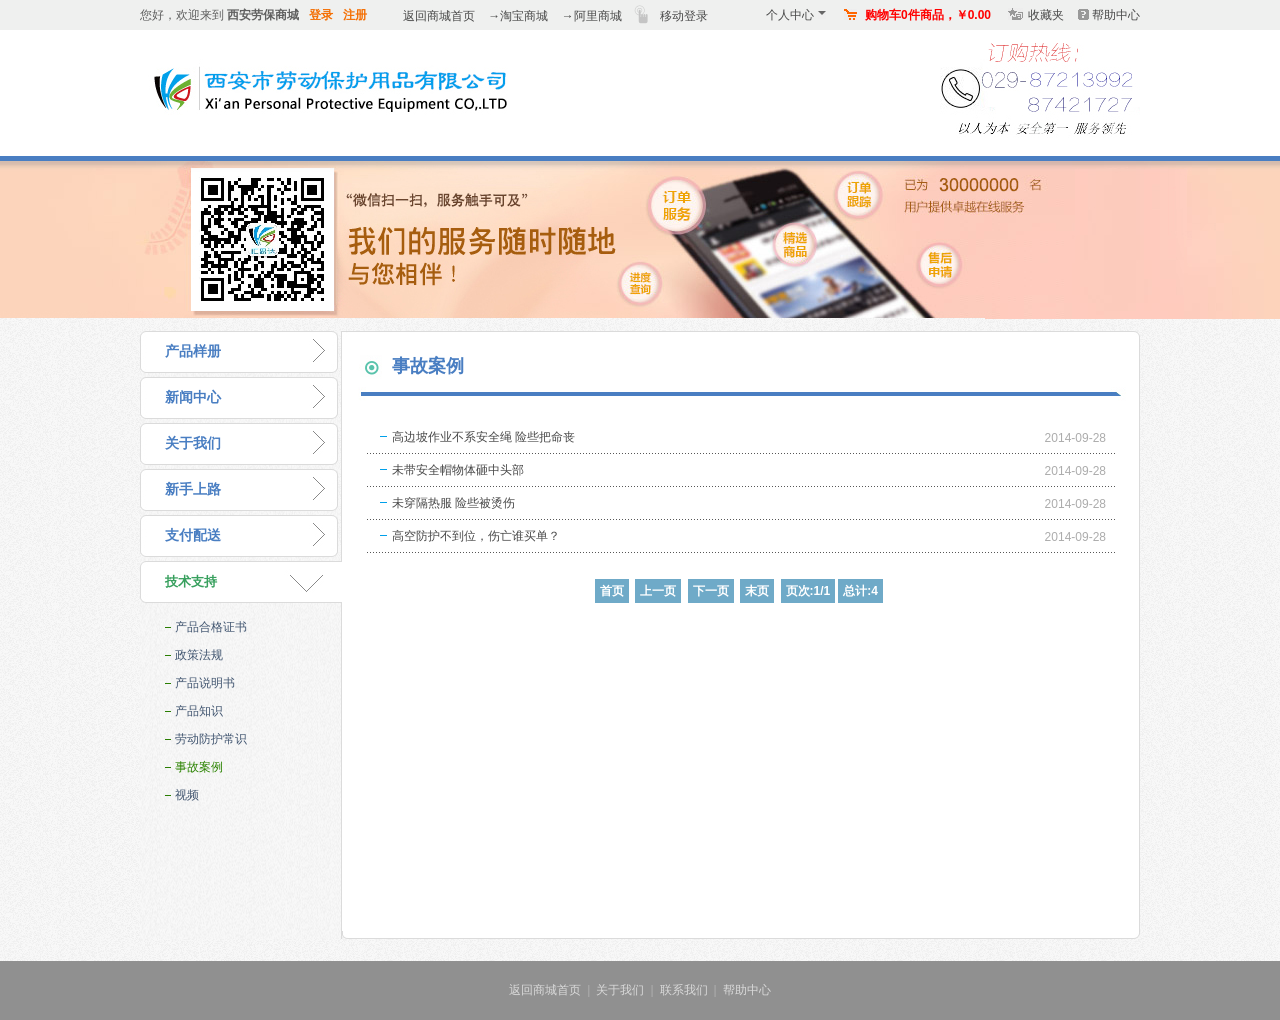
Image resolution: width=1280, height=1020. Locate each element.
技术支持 (191, 581)
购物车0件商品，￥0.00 (928, 15)
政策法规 (199, 655)
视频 (187, 795)
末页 (757, 591)
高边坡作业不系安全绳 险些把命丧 (483, 437)
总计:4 (860, 591)
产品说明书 (205, 683)
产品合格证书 (211, 627)
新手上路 (193, 489)
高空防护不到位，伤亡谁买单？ (476, 536)
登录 (321, 15)
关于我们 (193, 443)
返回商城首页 (439, 16)
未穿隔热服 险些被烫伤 (453, 503)
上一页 (658, 591)
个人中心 (796, 15)
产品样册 (193, 351)
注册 (355, 15)
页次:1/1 (808, 591)
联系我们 (684, 990)
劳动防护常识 (211, 739)
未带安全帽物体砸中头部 (458, 470)
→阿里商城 (592, 16)
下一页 (711, 591)
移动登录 (684, 16)
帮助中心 (1116, 15)
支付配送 (193, 535)
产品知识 (199, 711)
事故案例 (199, 767)
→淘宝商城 (518, 16)
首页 (612, 591)
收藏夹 (1046, 15)
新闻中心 (193, 397)
